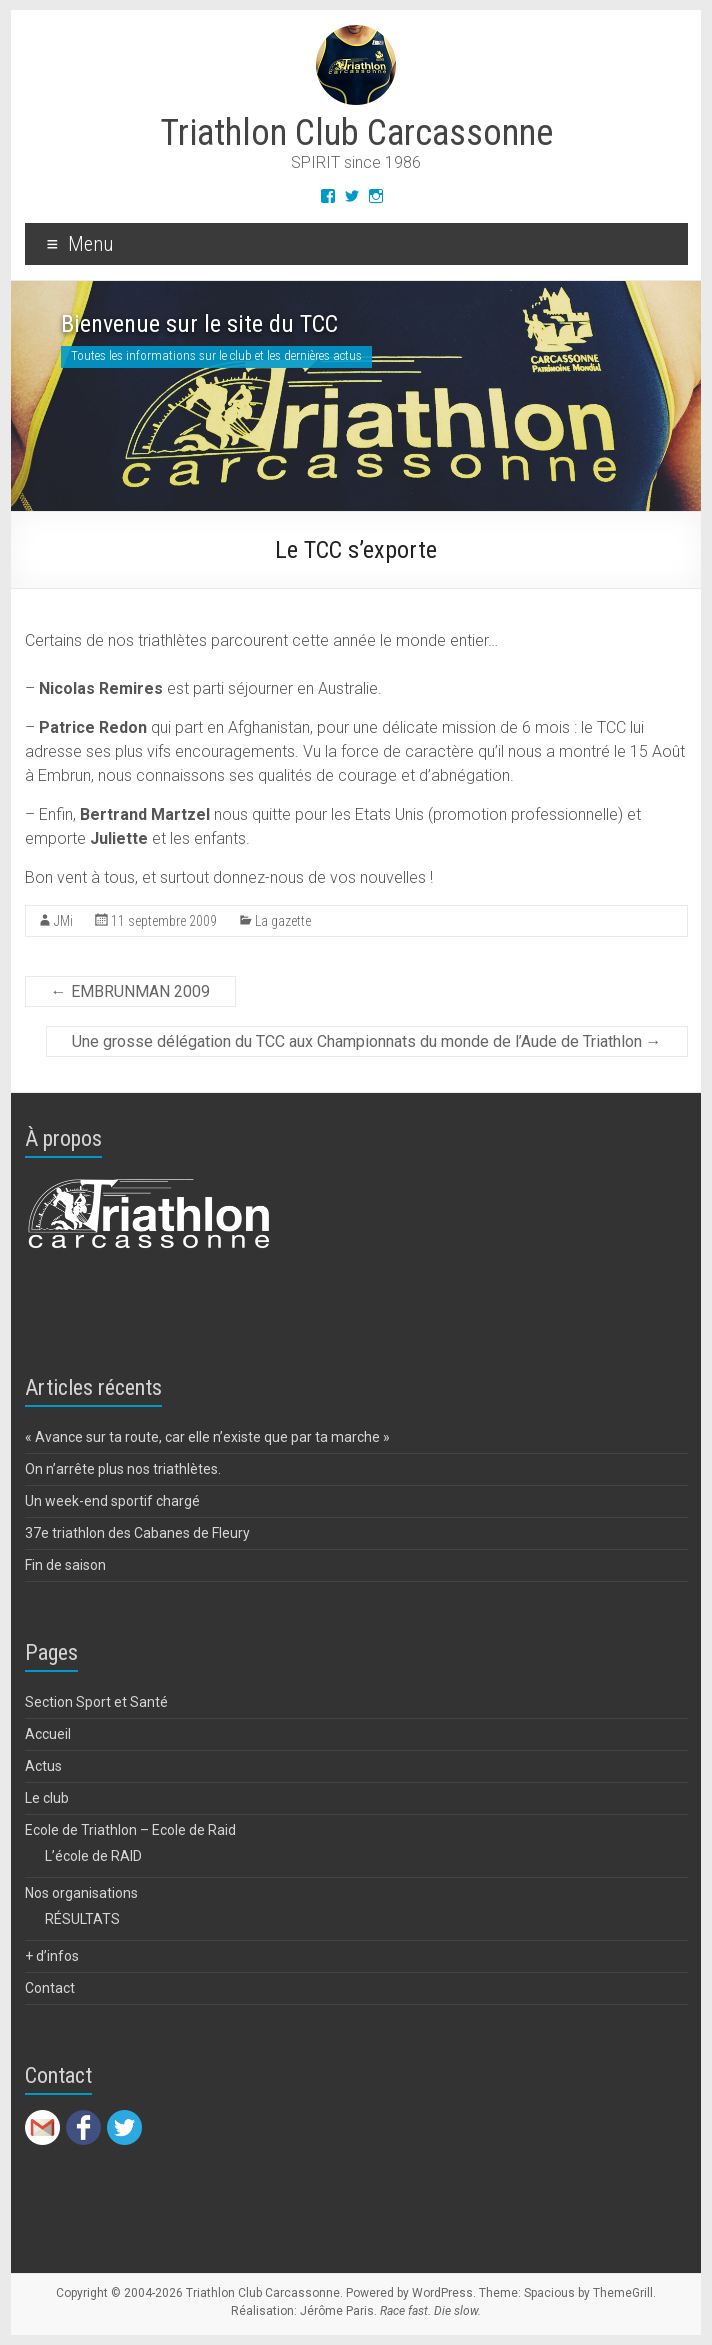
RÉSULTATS (82, 1919)
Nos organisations (81, 1893)
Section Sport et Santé (96, 1702)
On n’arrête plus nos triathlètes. (123, 1469)
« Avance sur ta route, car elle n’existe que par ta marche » (207, 1437)
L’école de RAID (93, 1856)
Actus (43, 1766)
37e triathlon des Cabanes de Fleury (137, 1533)
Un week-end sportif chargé (112, 1501)
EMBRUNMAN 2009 (130, 991)
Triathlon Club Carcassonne (356, 133)
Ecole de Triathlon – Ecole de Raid (130, 1830)
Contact (50, 1988)
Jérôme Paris (337, 2311)
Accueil (48, 1734)
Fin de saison (65, 1565)
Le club (47, 1798)
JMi (63, 921)
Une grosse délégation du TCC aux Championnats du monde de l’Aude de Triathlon (367, 1041)
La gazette (283, 921)
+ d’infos (52, 1956)
